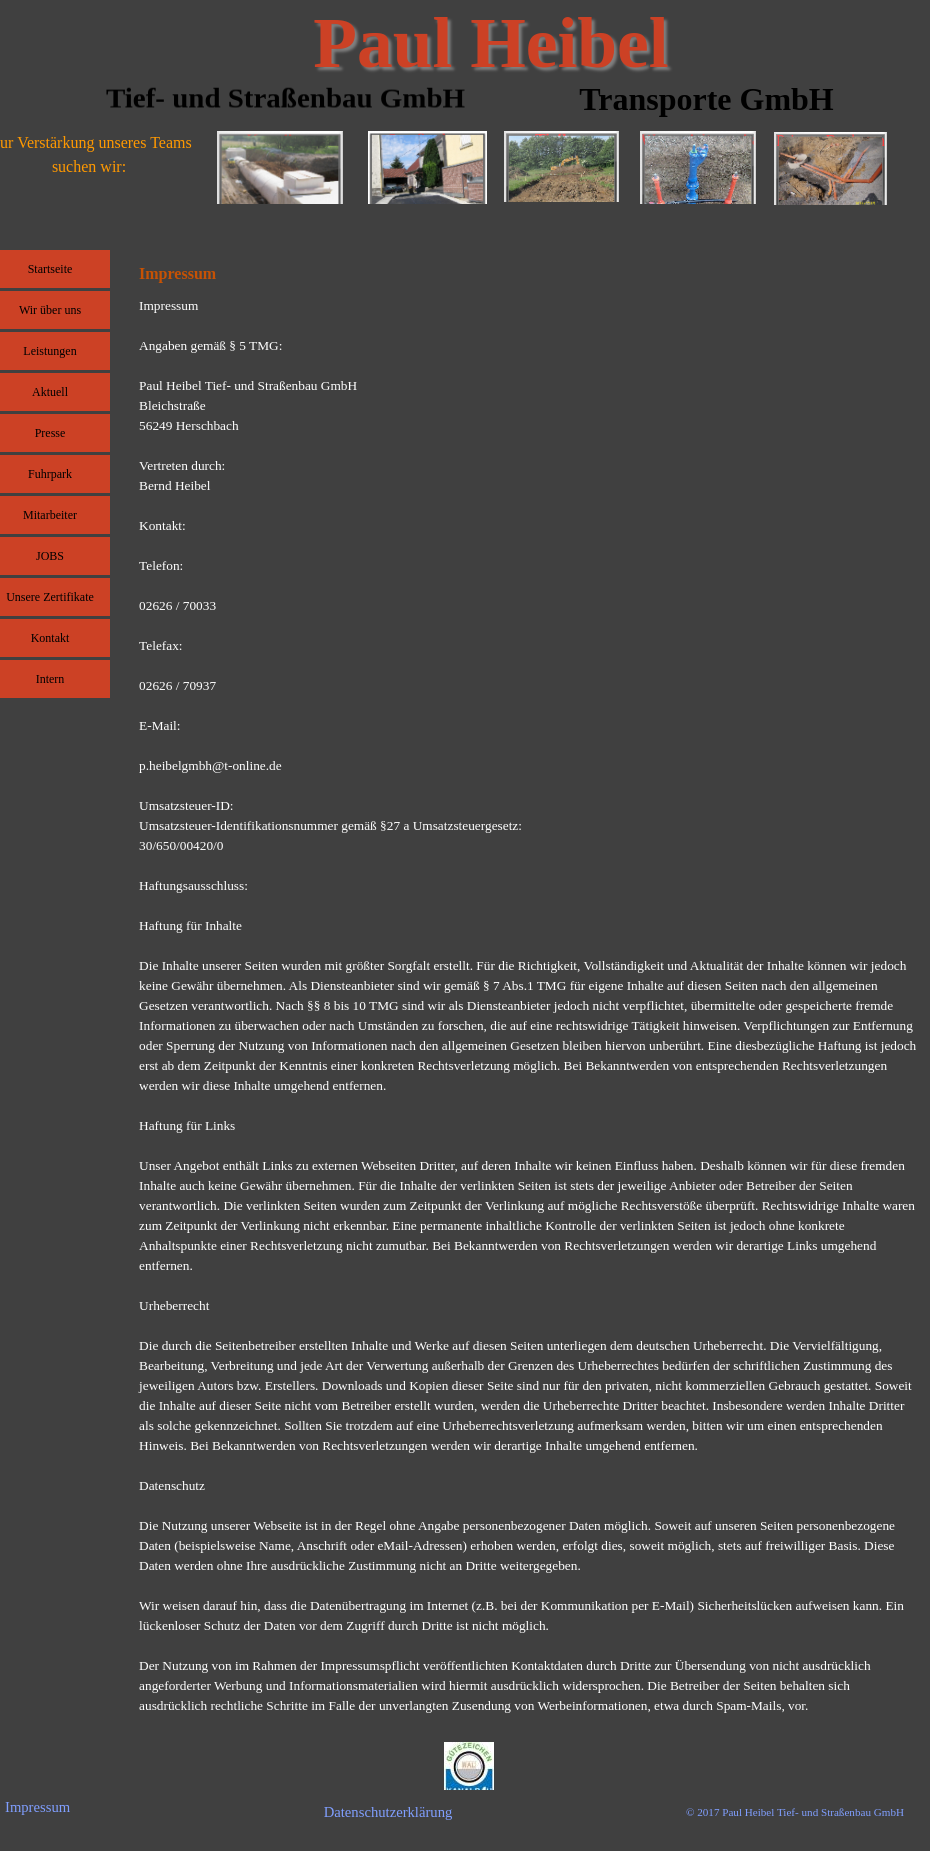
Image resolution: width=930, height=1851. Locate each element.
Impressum (37, 1807)
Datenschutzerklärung (388, 1812)
